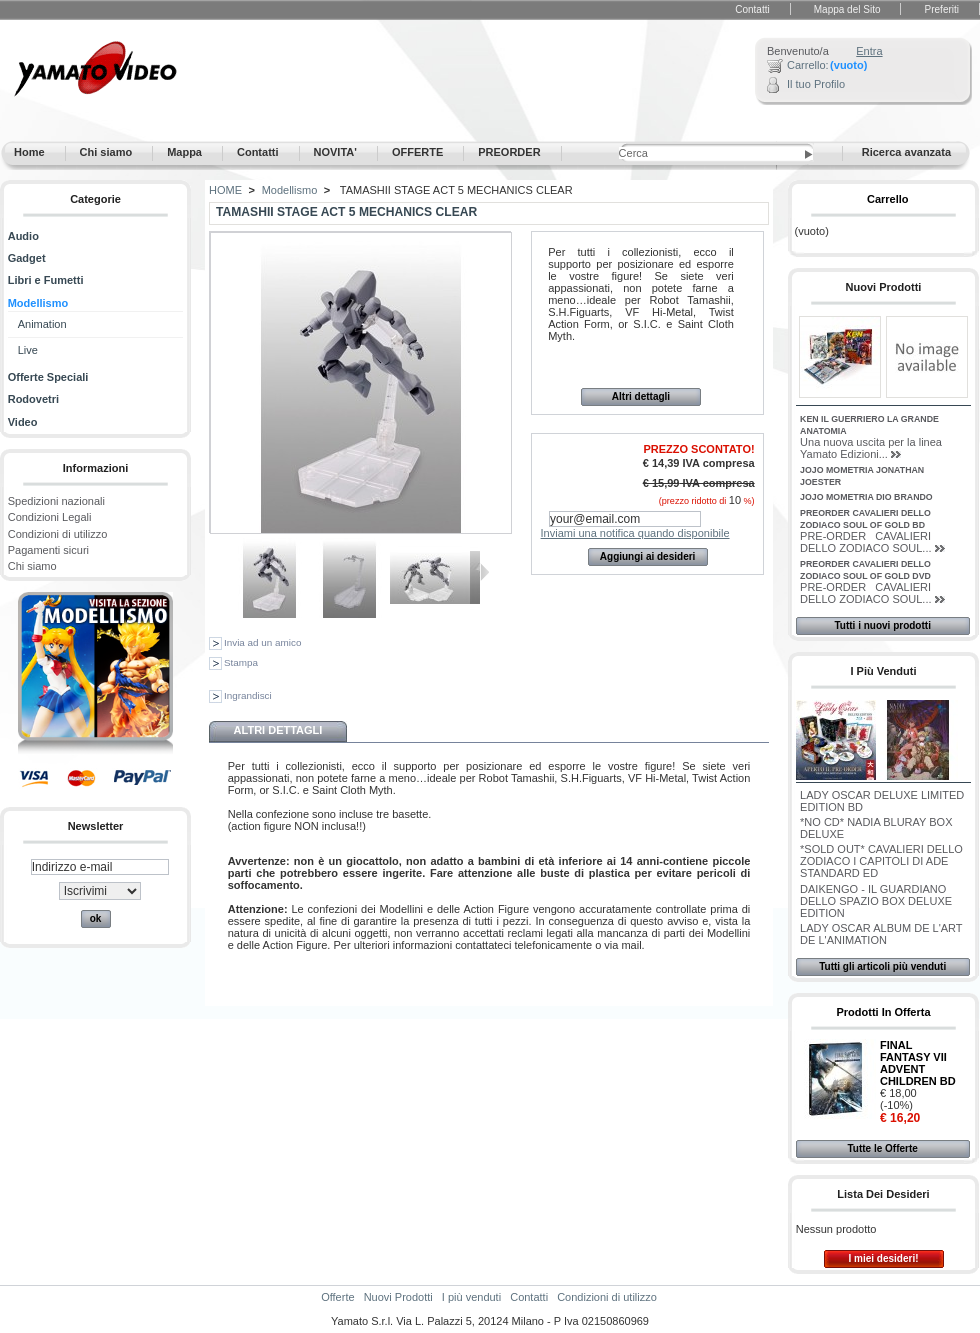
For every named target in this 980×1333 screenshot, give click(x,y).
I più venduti (883, 671)
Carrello (888, 199)
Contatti (752, 9)
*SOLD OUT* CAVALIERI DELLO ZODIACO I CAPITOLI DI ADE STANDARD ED (881, 861)
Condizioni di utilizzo (58, 534)
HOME (225, 190)
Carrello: (808, 65)
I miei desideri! (883, 1258)
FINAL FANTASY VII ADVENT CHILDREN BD (918, 1063)
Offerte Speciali (48, 377)
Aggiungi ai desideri (648, 556)
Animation (42, 324)
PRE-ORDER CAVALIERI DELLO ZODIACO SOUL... (865, 542)
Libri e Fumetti (46, 280)
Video (23, 422)
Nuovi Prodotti (884, 287)
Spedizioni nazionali (56, 501)
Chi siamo (32, 566)
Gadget (27, 258)
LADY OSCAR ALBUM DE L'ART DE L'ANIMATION (881, 934)
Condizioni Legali (50, 517)
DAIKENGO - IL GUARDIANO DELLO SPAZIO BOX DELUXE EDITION (876, 901)
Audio (23, 236)
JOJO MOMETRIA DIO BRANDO (866, 497)
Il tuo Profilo (816, 84)
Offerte (337, 1297)
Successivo (484, 572)
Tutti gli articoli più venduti (882, 966)
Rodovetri (33, 399)
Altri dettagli (641, 396)
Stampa (241, 662)
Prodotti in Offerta (883, 1012)
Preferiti (942, 9)
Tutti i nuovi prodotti (882, 625)
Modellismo (38, 303)
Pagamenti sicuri (48, 550)
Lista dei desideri (883, 1194)
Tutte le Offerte (882, 1148)
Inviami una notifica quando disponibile (635, 533)
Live (28, 350)
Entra (869, 51)
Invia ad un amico (262, 642)
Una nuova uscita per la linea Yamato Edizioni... (871, 448)
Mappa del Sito (847, 9)
